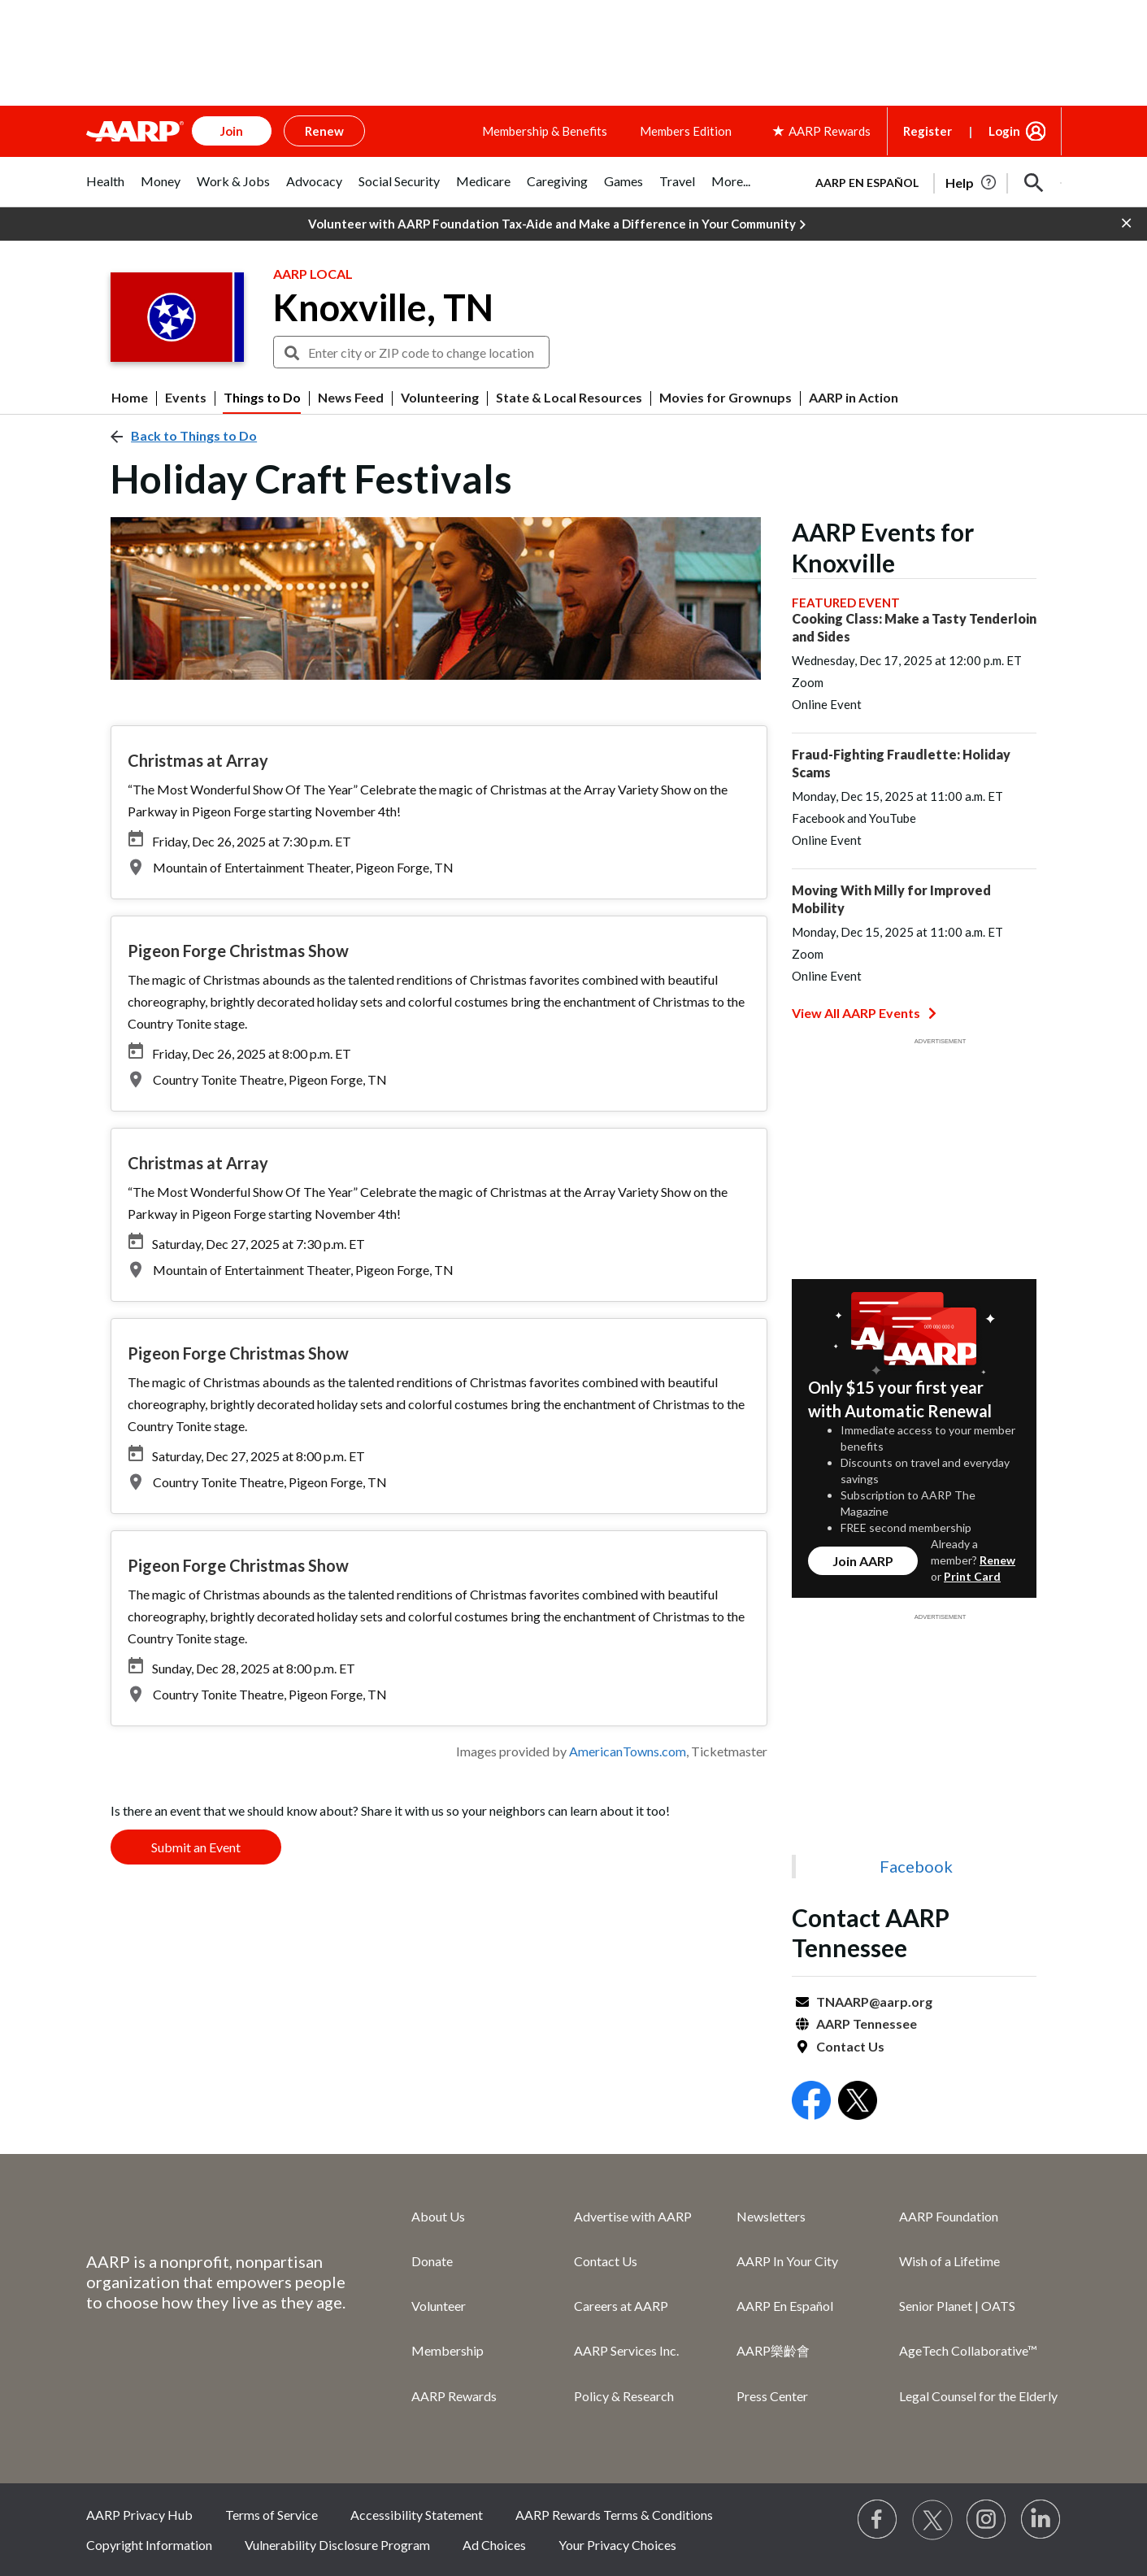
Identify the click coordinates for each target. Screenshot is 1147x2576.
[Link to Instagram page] (987, 2520)
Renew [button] (324, 131)
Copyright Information (149, 2544)
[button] (1034, 183)
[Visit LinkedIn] (1041, 2520)
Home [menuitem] (129, 397)
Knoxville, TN (383, 307)
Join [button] (231, 131)
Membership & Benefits (544, 131)
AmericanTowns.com (627, 1751)
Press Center (772, 2396)
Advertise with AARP (633, 2216)
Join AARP (862, 1561)
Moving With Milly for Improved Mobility (891, 899)
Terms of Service (271, 2514)
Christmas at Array (198, 760)
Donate (432, 2261)
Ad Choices (494, 2544)
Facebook (916, 1866)
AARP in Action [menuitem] (853, 397)
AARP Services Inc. (626, 2350)
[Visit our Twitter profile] (932, 2520)
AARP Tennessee (866, 2023)
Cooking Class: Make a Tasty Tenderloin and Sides (914, 627)
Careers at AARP (621, 2305)
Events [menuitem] (185, 397)
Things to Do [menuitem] (262, 397)
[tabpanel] (932, 181)
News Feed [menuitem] (351, 397)
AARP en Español (867, 182)
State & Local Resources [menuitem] (569, 397)
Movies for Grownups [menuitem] (725, 397)
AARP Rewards (454, 2396)
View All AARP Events (864, 1012)
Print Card (972, 1576)
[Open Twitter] (857, 2102)
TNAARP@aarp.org (874, 2001)
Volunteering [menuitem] (440, 397)
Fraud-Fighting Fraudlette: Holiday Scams (901, 763)
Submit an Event (196, 1847)
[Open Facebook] (811, 2102)
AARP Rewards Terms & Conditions (614, 2514)
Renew (997, 1560)
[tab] (105, 190)
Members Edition (686, 131)
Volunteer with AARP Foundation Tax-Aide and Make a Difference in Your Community (557, 224)
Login (1004, 131)
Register (927, 131)
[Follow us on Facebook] (878, 2520)
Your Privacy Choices (617, 2544)
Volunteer (438, 2305)
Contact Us (850, 2046)
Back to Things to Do (194, 435)
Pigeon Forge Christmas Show (238, 950)
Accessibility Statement (416, 2514)
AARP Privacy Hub (139, 2514)
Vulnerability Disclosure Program (337, 2544)
